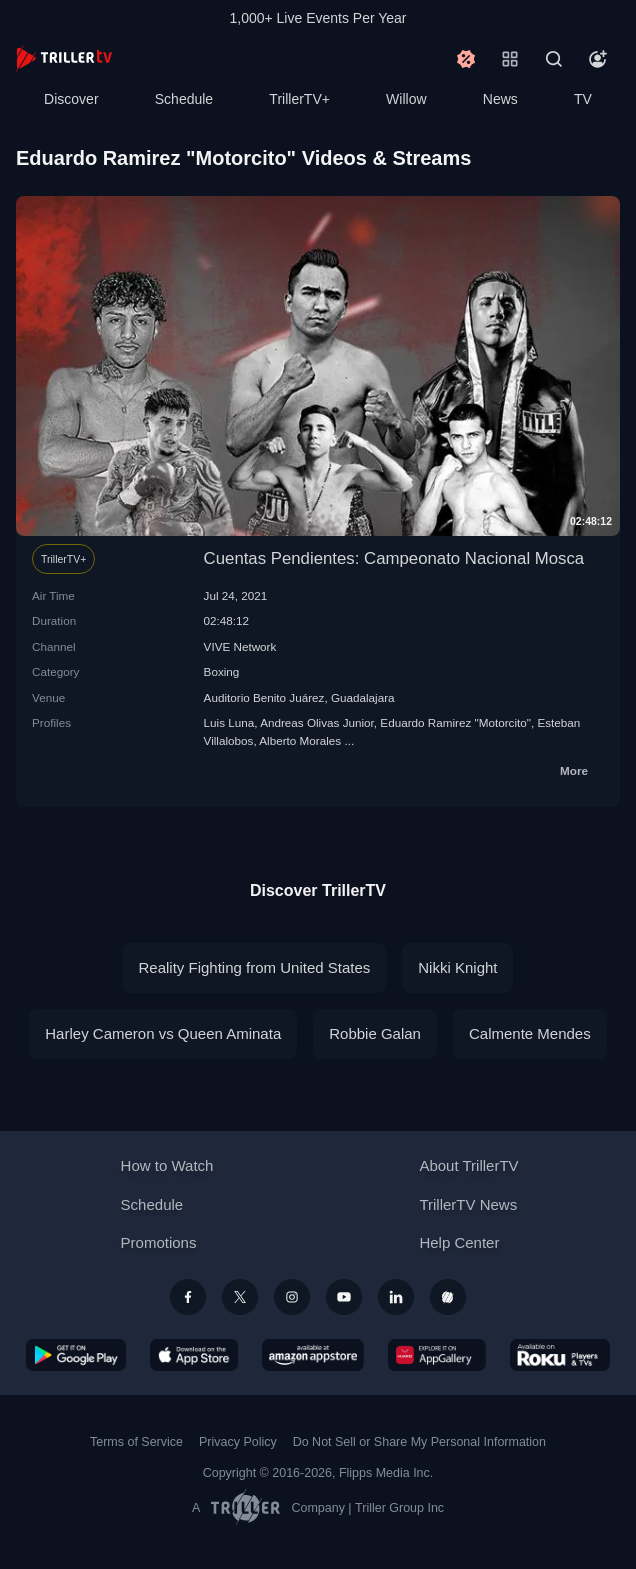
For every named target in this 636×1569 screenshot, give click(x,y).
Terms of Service (136, 1442)
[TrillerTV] (64, 58)
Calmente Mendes (530, 1033)
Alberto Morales (300, 740)
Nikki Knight (457, 967)
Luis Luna (229, 722)
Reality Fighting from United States (255, 967)
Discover (71, 99)
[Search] (554, 59)
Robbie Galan (375, 1033)
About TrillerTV (468, 1165)
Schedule (184, 99)
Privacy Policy (238, 1442)
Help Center (459, 1242)
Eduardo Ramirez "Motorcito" (455, 722)
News (500, 99)
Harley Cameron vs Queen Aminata (163, 1033)
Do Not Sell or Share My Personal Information (419, 1442)
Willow (406, 99)
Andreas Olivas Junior (317, 722)
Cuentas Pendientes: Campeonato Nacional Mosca (394, 558)
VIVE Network (240, 646)
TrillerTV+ (299, 99)
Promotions (159, 1242)
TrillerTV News (468, 1204)
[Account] (598, 59)
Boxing (222, 671)
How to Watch (167, 1165)
